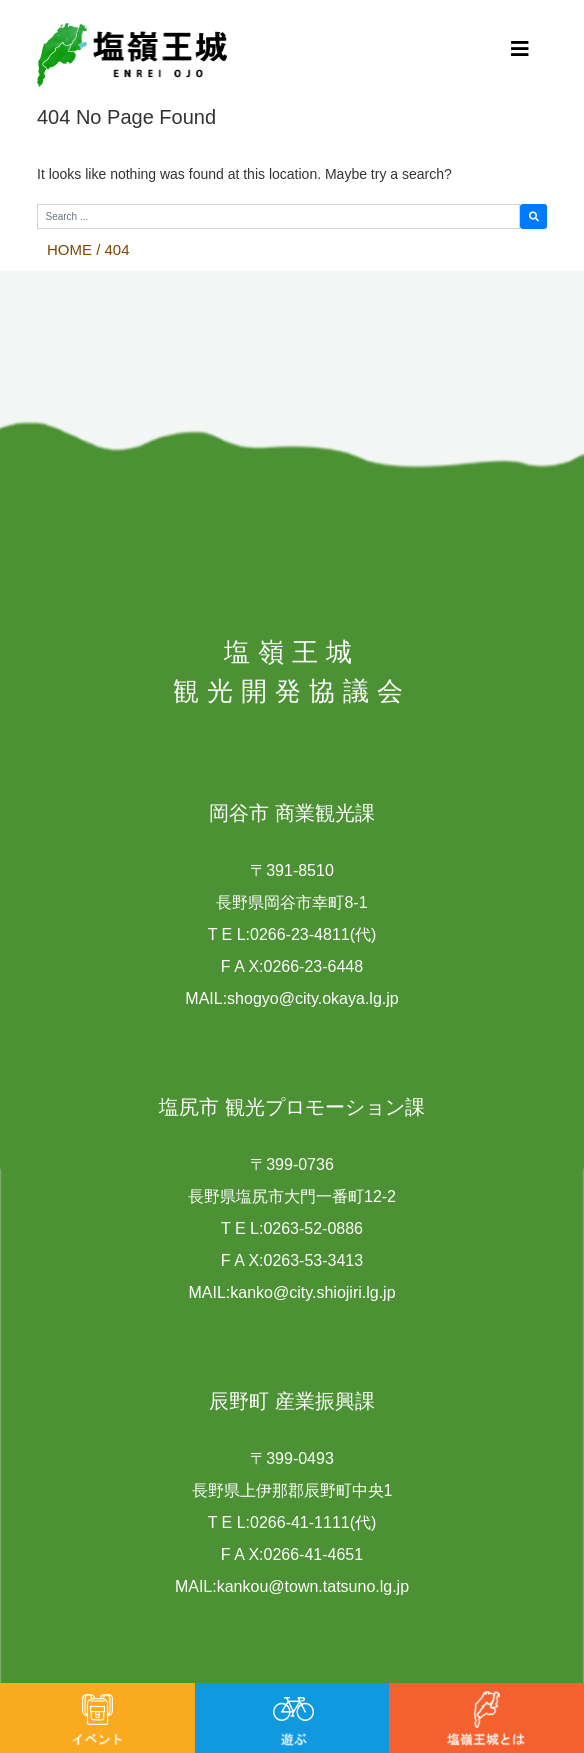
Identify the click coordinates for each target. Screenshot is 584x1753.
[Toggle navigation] (519, 48)
